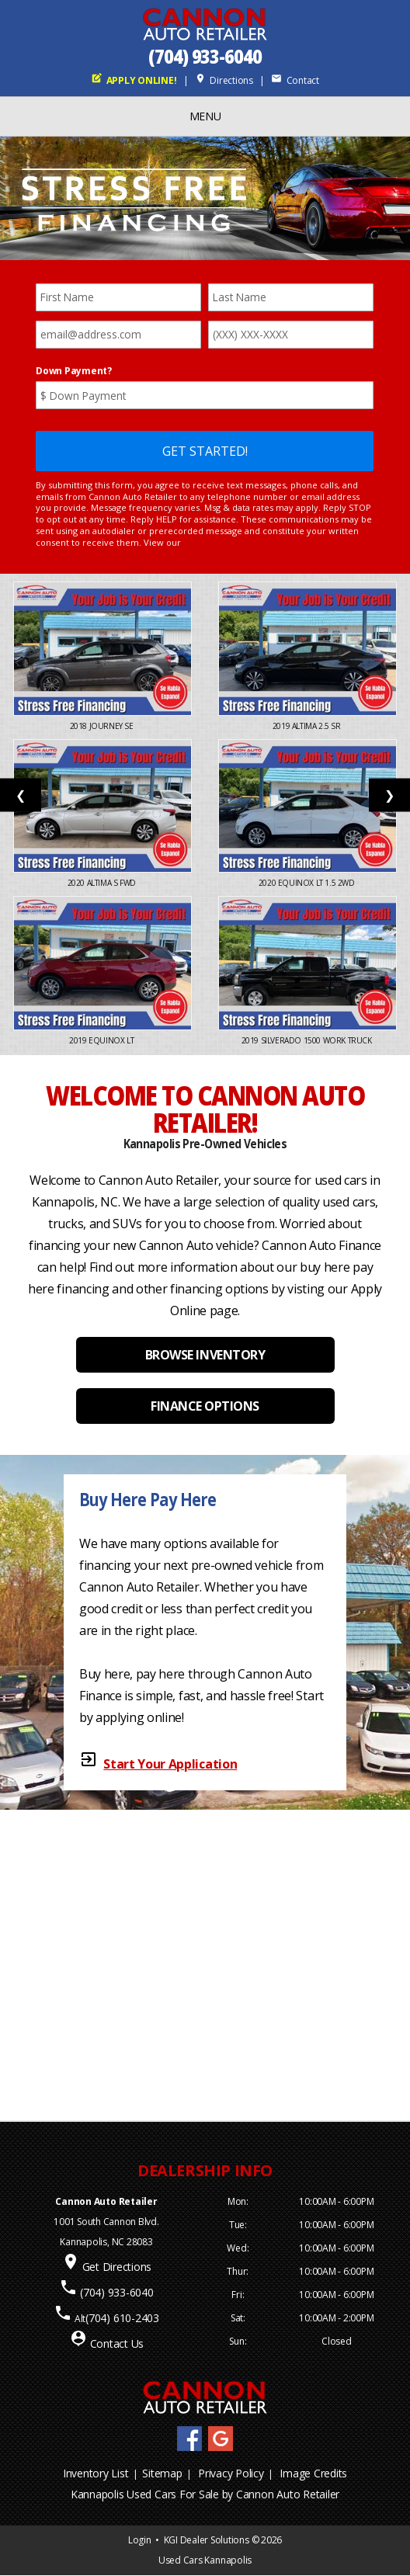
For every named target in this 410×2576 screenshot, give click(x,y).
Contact (295, 80)
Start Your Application (170, 1763)
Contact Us (117, 2343)
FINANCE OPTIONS (205, 1406)
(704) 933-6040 (205, 56)
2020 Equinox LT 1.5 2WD (307, 882)
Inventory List (96, 2473)
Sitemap (162, 2473)
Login (139, 2539)
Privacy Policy (231, 2473)
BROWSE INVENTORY (205, 1354)
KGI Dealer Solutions (206, 2539)
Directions (224, 80)
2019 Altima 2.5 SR (307, 725)
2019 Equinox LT (102, 1040)
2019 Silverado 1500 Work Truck (307, 1040)
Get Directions (117, 2266)
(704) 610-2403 (122, 2317)
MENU (205, 116)
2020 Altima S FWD (103, 882)
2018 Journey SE (103, 725)
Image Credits (313, 2473)
